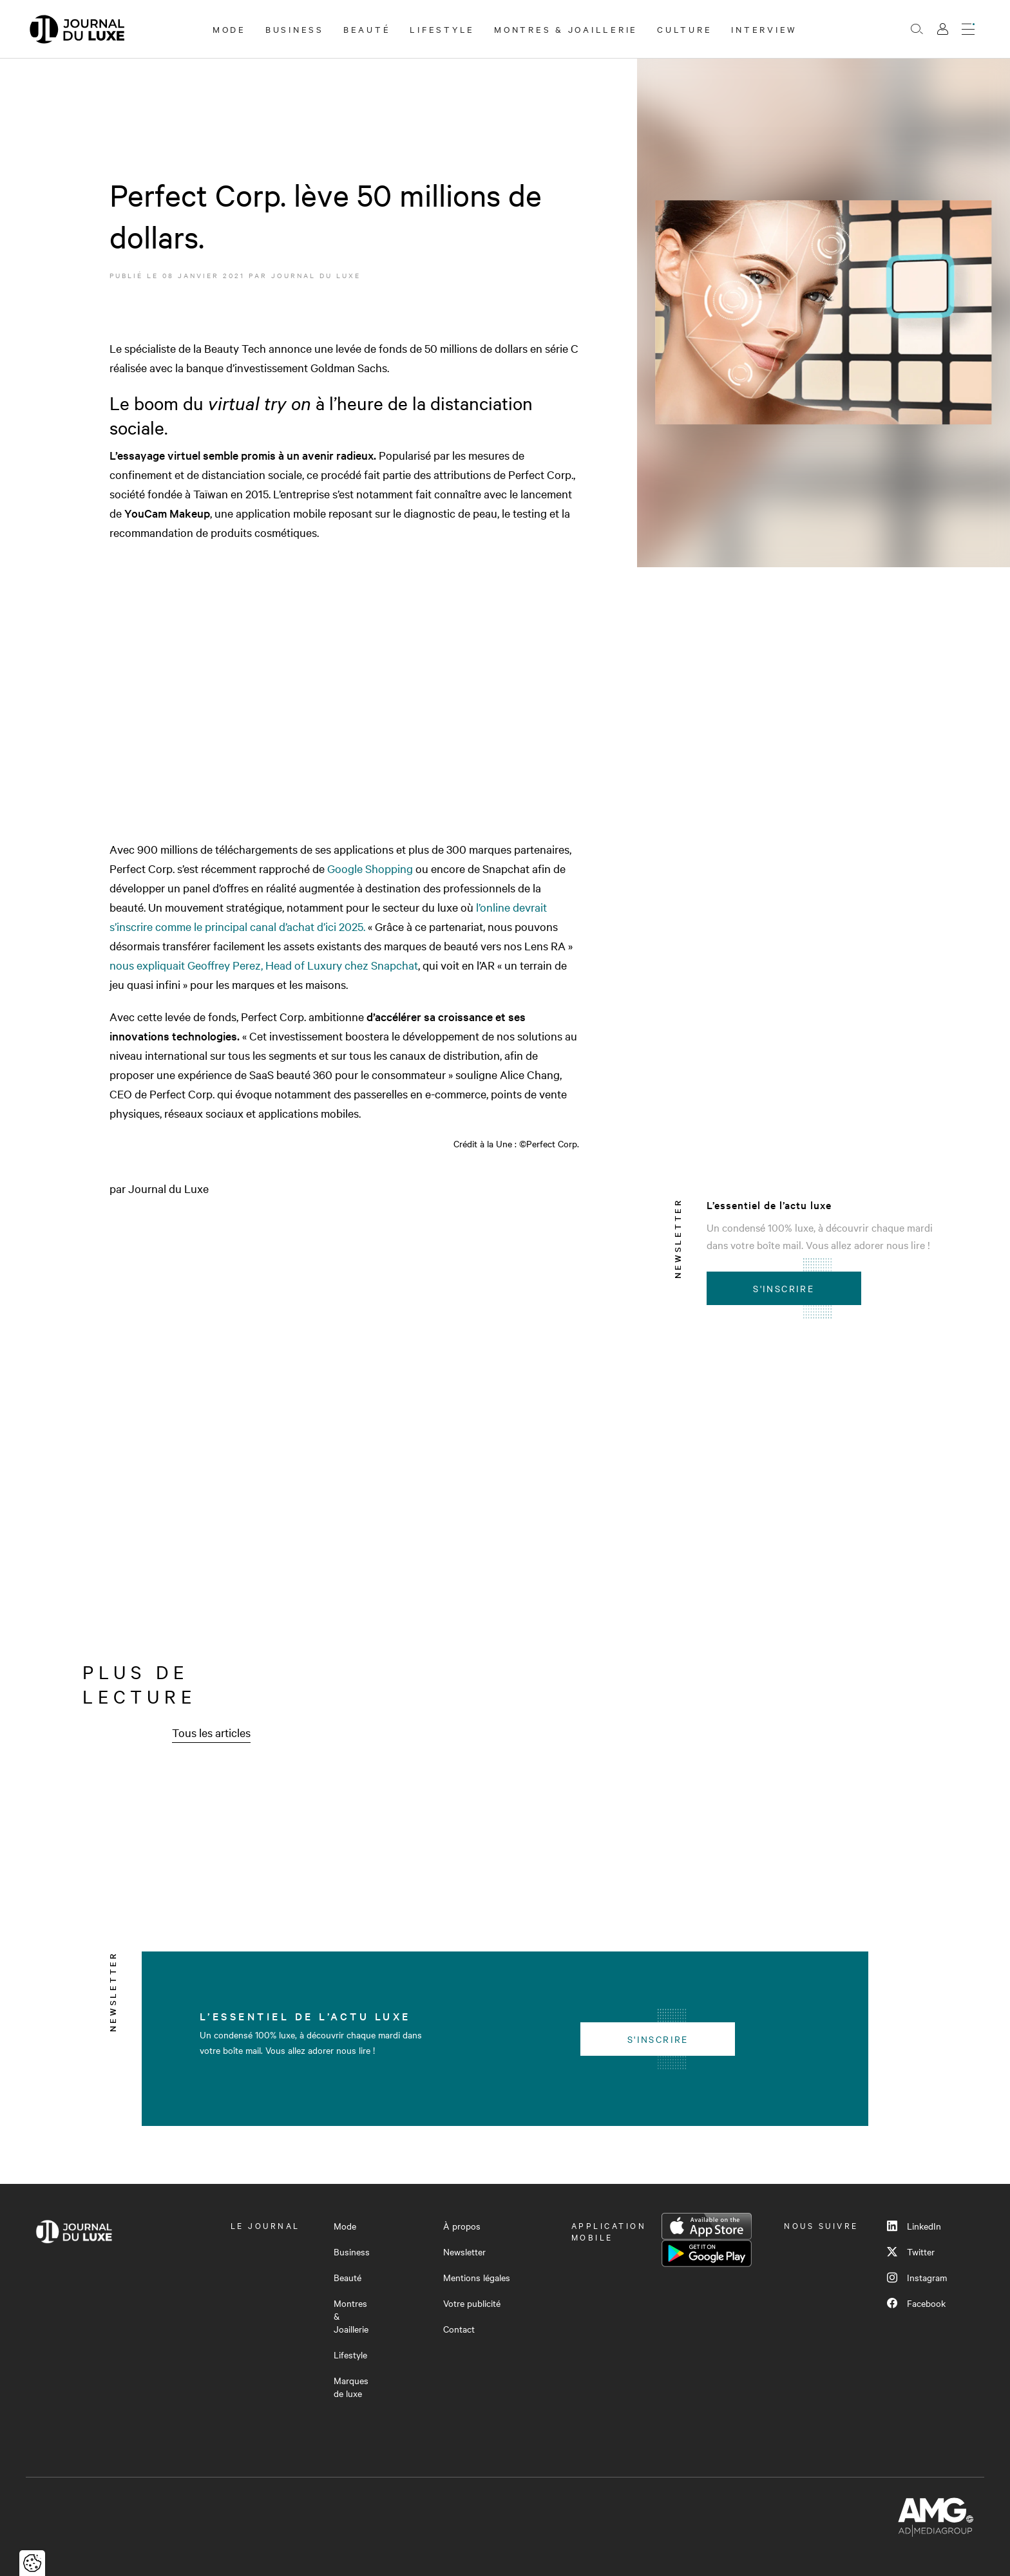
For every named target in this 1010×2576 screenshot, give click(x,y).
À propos (462, 2225)
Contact (459, 2328)
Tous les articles (211, 1732)
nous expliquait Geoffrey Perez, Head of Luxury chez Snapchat (264, 964)
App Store (707, 2226)
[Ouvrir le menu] (968, 29)
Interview (764, 29)
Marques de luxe (351, 2387)
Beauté (367, 29)
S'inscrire (783, 1288)
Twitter (911, 2251)
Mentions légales (476, 2277)
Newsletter (464, 2251)
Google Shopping (370, 868)
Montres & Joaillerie (566, 29)
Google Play (707, 2253)
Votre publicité (471, 2303)
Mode (229, 29)
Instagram (917, 2277)
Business (294, 29)
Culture (684, 29)
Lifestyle (442, 29)
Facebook (916, 2303)
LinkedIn (914, 2225)
